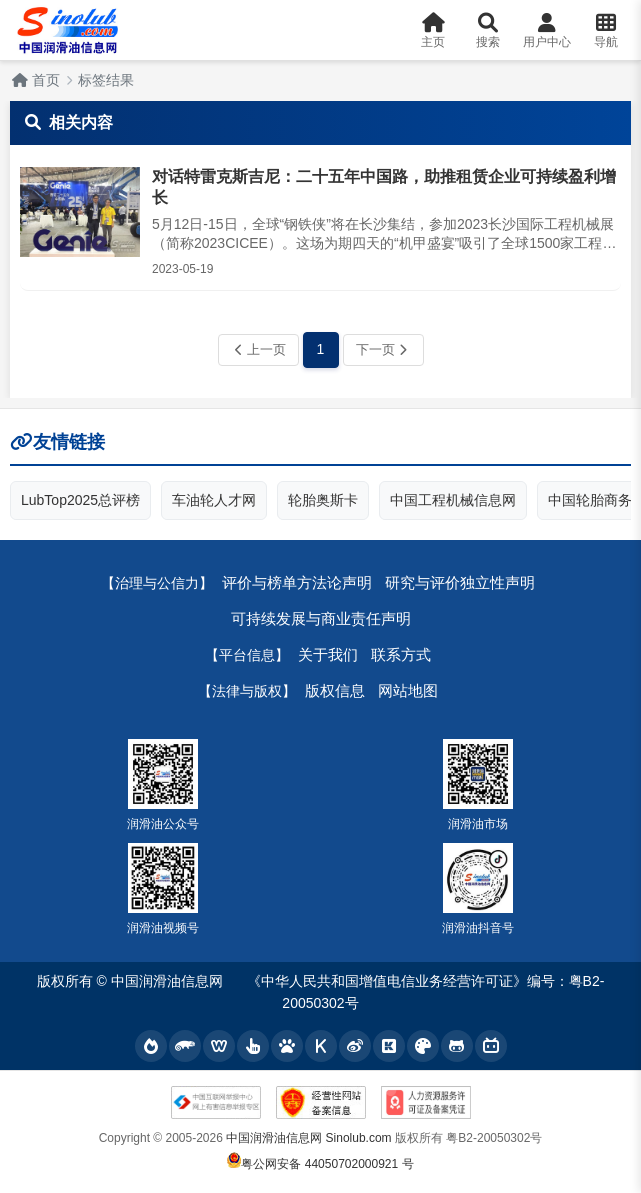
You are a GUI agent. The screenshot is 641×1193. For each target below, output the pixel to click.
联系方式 (401, 654)
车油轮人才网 (214, 500)
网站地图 (408, 690)
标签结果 (106, 80)
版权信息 (335, 690)
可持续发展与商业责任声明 (321, 618)
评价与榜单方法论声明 (297, 582)
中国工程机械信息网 (453, 500)
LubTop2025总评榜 (80, 500)
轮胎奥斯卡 (323, 500)
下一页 (381, 349)
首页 (36, 80)
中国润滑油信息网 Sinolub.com (308, 1138)
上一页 (260, 349)
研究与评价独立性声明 (460, 582)
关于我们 (328, 654)
